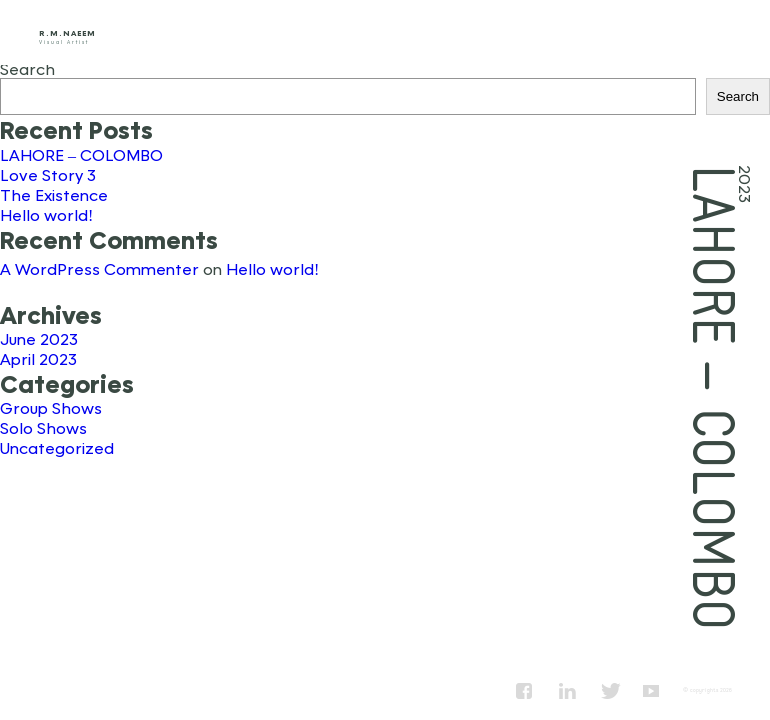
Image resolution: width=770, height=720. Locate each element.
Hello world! (46, 214)
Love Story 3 (48, 174)
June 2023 (39, 338)
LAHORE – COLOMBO (81, 154)
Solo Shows (43, 427)
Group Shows (51, 407)
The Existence (54, 194)
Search (27, 68)
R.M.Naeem (67, 33)
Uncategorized (57, 447)
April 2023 (38, 358)
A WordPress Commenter (99, 268)
